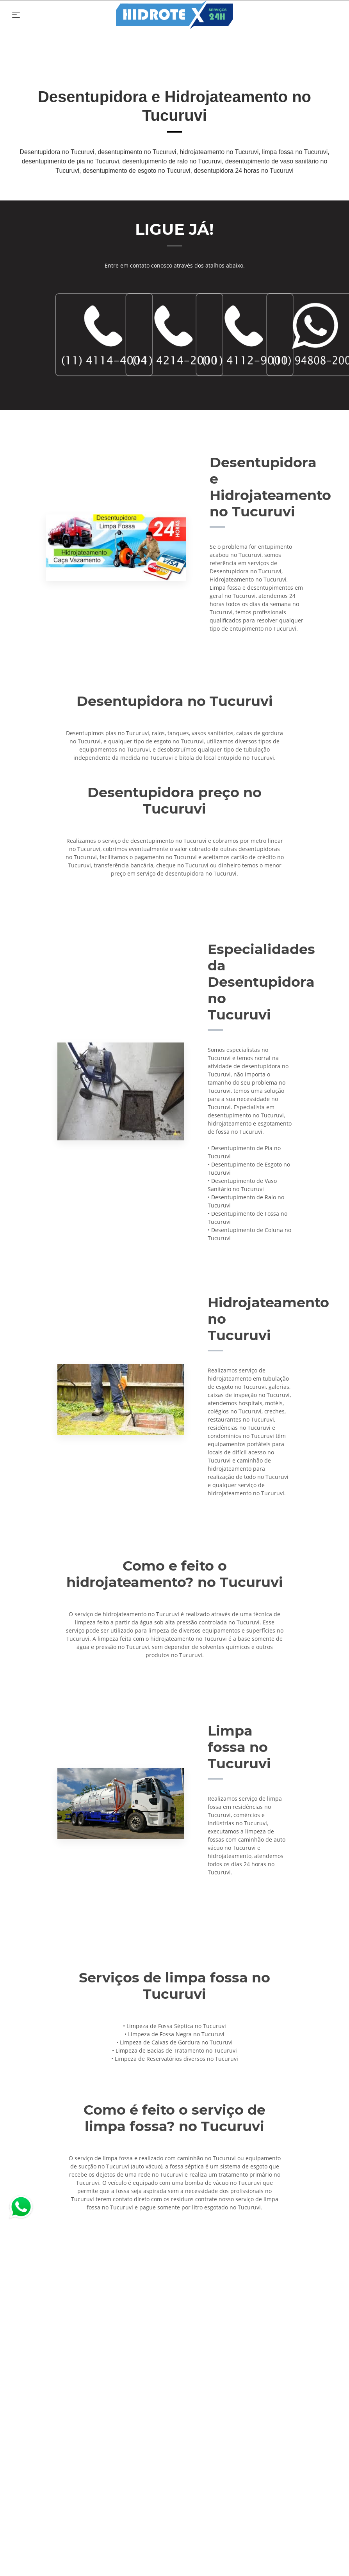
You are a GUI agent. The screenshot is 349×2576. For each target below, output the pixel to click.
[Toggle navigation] (16, 15)
